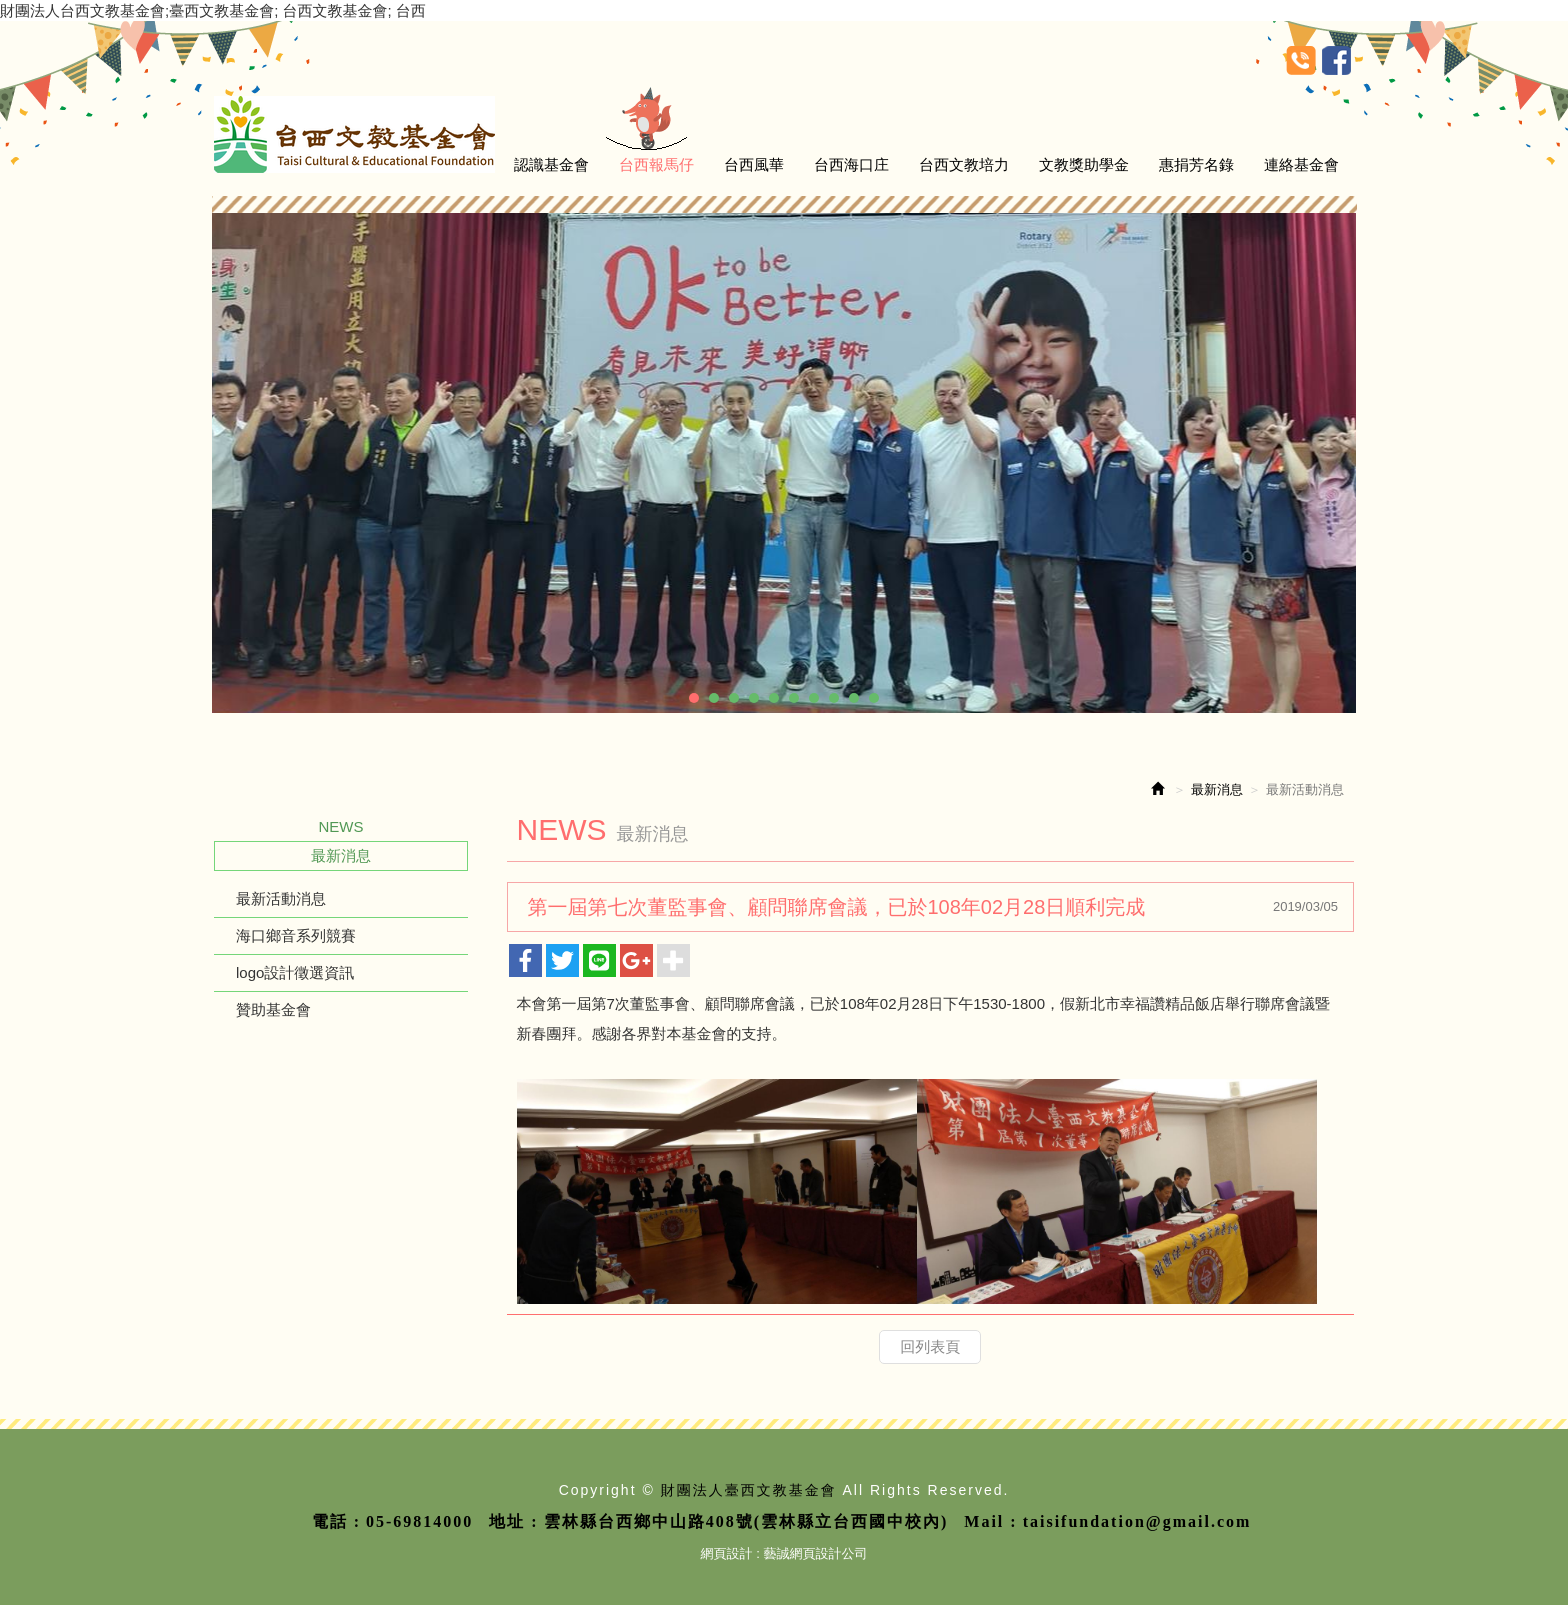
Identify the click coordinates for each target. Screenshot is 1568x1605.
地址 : (513, 1521)
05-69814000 (419, 1521)
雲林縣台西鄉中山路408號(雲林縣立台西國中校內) (746, 1521)
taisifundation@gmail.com (1137, 1521)
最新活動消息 (281, 898)
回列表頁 (930, 1346)
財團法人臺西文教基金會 (354, 134)
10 (874, 698)
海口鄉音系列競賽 (296, 935)
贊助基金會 (273, 1009)
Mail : (990, 1521)
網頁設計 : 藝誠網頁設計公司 (784, 1553)
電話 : (336, 1521)
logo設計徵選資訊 (295, 972)
